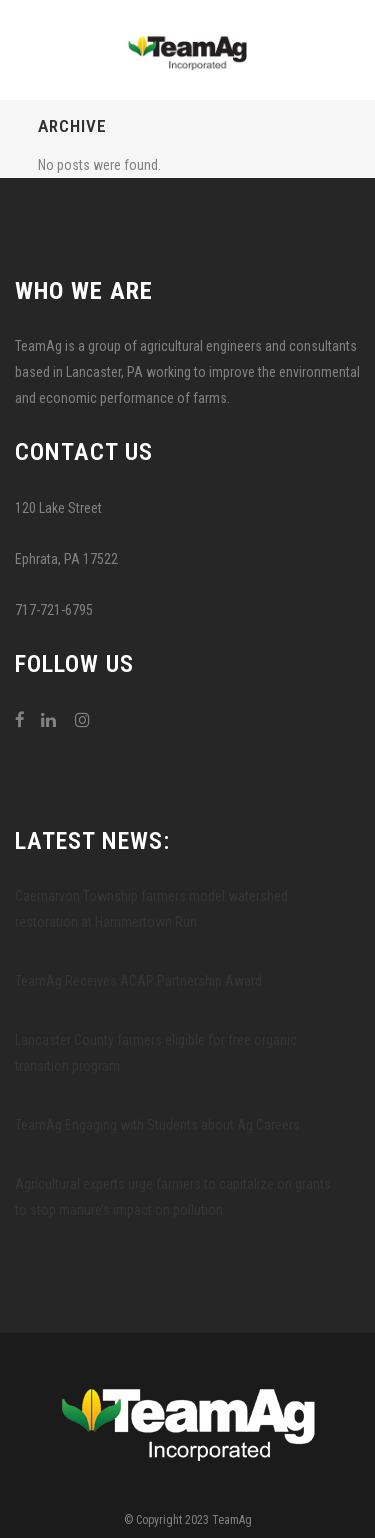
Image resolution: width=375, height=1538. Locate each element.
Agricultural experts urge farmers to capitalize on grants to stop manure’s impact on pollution (173, 1197)
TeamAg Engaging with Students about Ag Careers (157, 1125)
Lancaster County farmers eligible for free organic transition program (156, 1053)
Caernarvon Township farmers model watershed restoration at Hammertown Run (151, 909)
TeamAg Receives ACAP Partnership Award (138, 981)
